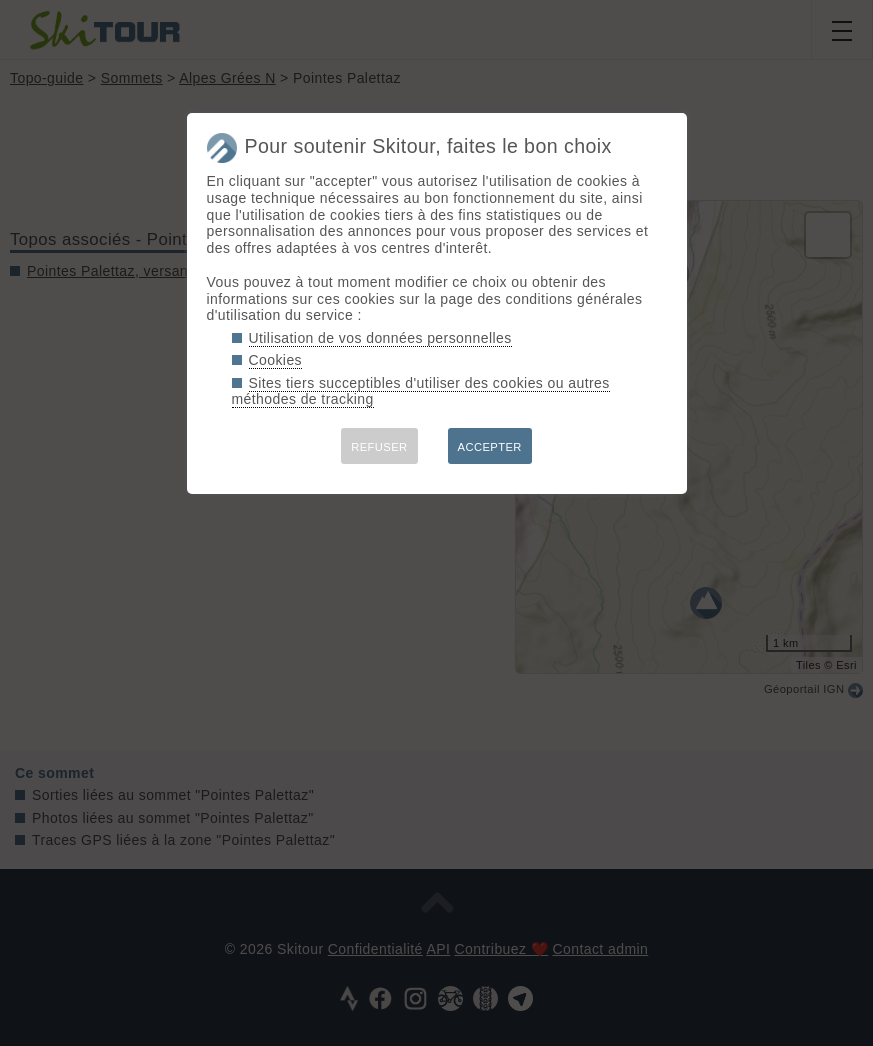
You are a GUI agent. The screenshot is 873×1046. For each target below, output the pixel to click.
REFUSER (379, 447)
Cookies (276, 360)
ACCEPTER (490, 447)
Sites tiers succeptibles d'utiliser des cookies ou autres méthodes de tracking (421, 391)
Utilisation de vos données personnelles (380, 338)
